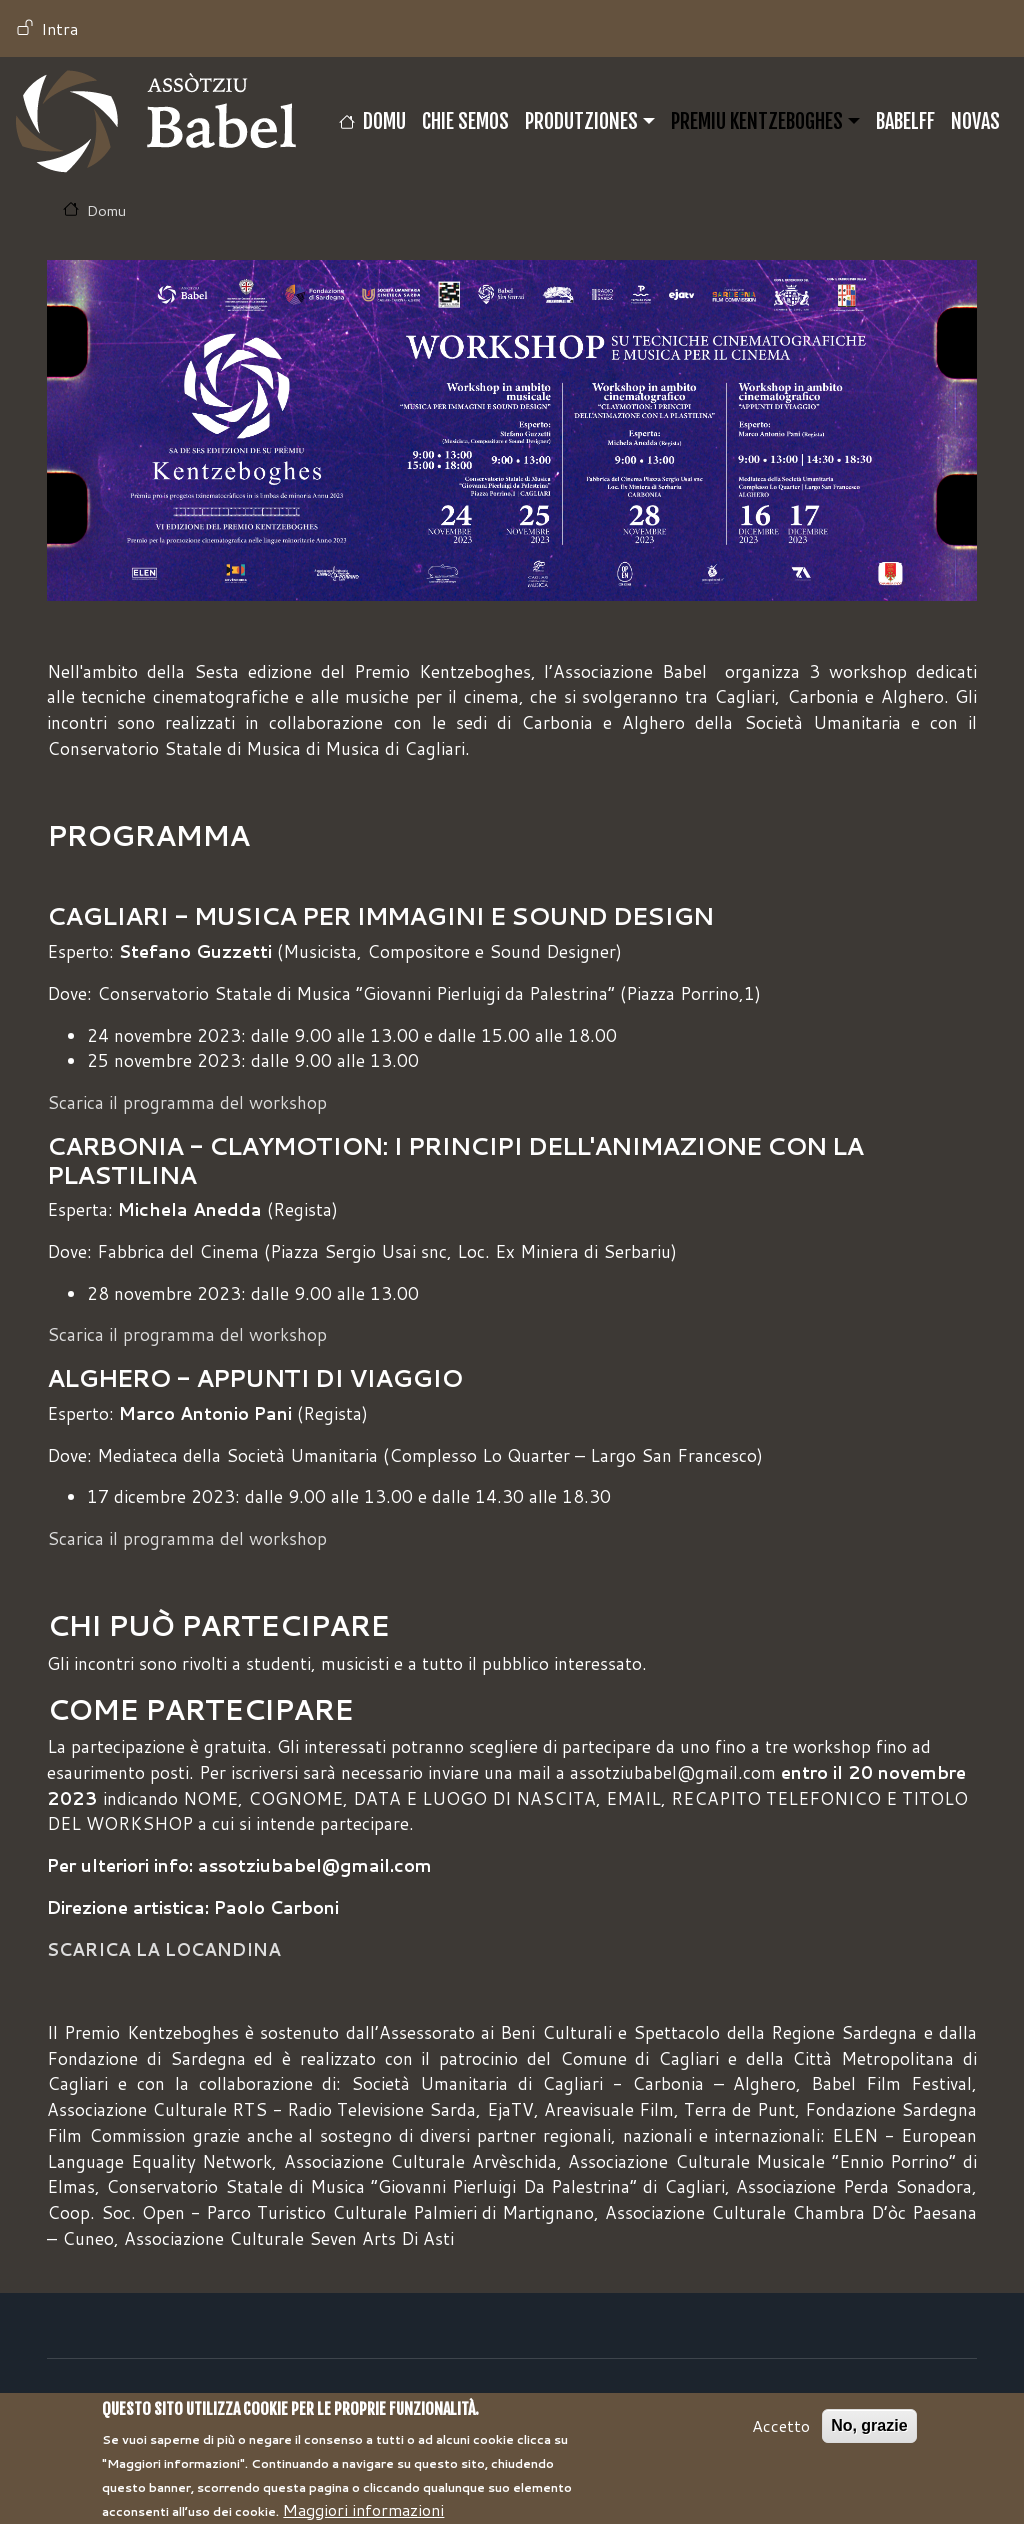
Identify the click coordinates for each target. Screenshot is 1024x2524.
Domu (384, 121)
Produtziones (581, 121)
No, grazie (869, 2436)
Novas (975, 121)
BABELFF (905, 121)
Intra (59, 28)
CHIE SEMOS (465, 121)
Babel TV (156, 121)
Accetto (781, 2436)
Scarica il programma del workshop (187, 1102)
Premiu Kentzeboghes (757, 121)
